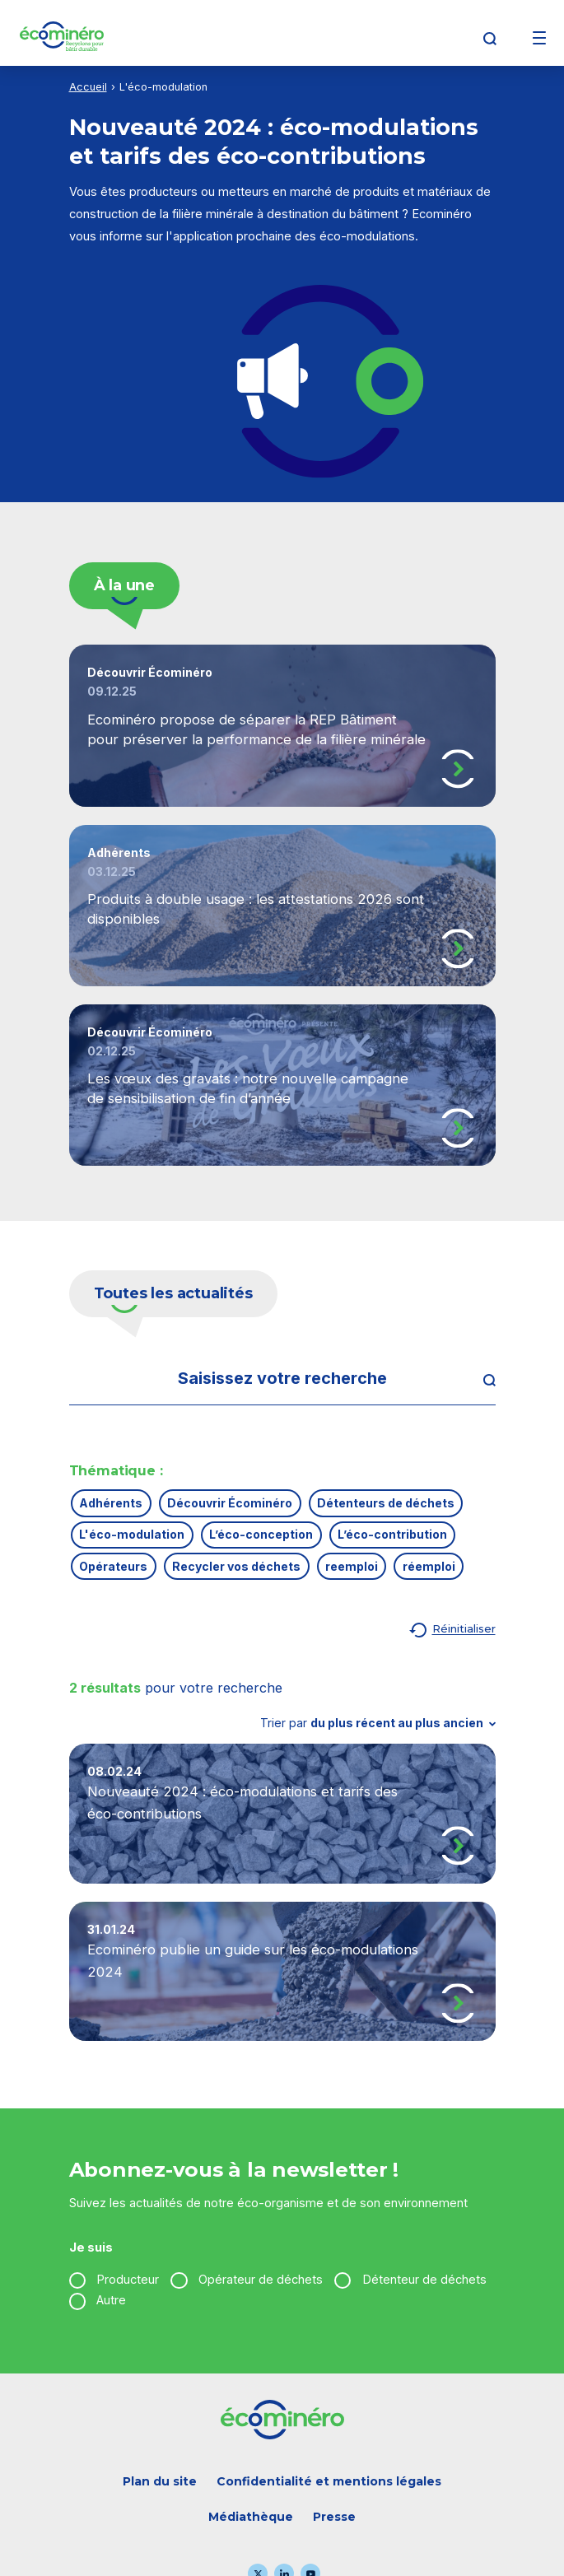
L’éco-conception (261, 1534)
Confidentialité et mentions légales (329, 2481)
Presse (334, 2516)
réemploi (429, 1566)
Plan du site (160, 2481)
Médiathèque (250, 2516)
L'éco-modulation (131, 1534)
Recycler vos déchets (236, 1566)
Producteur (127, 2279)
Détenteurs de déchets (385, 1503)
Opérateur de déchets (260, 2279)
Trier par (378, 1723)
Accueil (88, 87)
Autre (111, 2300)
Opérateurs (113, 1566)
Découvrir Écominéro (229, 1503)
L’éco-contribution (392, 1534)
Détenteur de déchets (424, 2279)
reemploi (351, 1566)
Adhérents (110, 1503)
